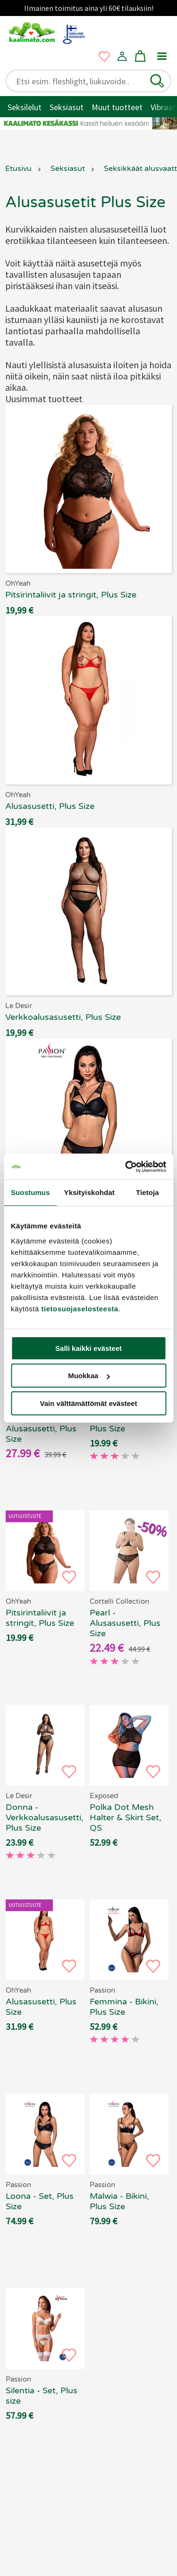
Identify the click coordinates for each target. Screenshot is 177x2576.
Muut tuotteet (117, 107)
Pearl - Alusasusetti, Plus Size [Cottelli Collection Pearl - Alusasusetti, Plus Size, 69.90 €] (125, 1623)
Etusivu (18, 168)
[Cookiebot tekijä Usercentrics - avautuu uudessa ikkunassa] (126, 1167)
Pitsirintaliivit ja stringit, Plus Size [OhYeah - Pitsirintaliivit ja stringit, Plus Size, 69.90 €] (40, 1617)
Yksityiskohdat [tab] (89, 1192)
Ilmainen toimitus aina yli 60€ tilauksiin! (88, 8)
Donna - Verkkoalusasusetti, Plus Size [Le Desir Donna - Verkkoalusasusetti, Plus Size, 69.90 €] (45, 1817)
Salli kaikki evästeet (88, 1348)
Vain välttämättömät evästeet (88, 1403)
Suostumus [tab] (30, 1192)
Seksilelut (25, 107)
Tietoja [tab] (147, 1192)
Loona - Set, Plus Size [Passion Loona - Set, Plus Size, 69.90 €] (40, 2201)
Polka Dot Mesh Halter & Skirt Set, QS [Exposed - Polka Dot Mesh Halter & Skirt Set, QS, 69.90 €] (125, 1817)
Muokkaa (89, 1376)
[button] (157, 81)
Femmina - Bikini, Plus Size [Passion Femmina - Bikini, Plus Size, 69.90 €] (124, 2006)
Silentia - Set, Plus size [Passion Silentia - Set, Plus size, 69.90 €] (41, 2395)
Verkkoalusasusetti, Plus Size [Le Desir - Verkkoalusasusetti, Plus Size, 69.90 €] (129, 1423)
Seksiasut (67, 107)
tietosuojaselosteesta (80, 1309)
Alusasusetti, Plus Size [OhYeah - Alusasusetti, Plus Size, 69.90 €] (41, 2006)
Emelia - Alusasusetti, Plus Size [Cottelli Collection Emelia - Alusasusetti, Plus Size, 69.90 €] (41, 1428)
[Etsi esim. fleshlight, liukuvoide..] (81, 81)
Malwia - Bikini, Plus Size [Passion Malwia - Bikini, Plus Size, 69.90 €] (119, 2201)
